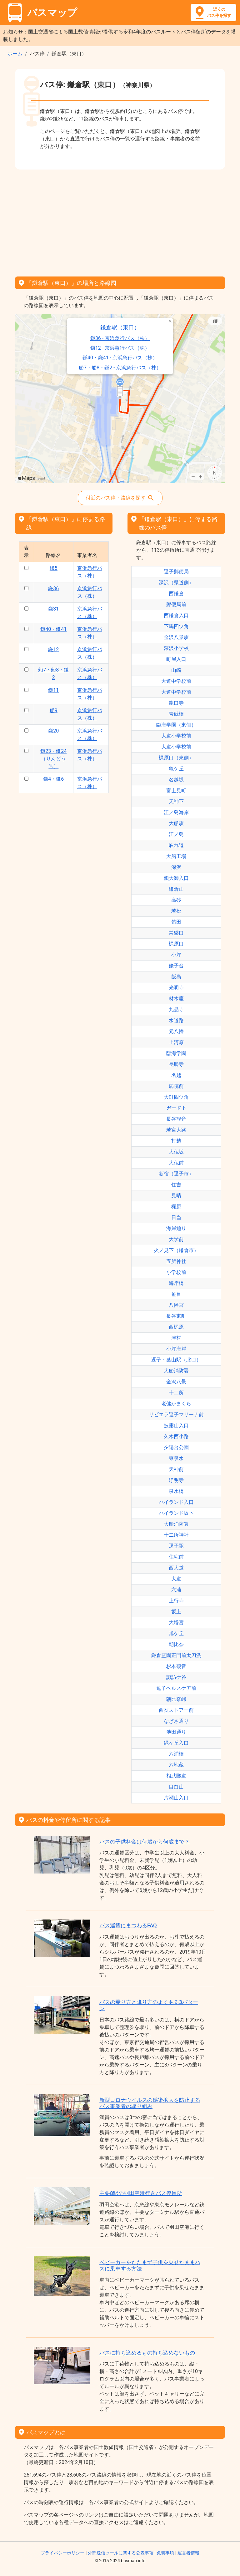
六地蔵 (176, 1765)
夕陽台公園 (176, 1447)
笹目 (176, 1294)
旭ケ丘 (176, 1633)
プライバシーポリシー (62, 2552)
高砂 (176, 900)
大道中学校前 (176, 681)
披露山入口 (176, 1425)
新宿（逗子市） (176, 1174)
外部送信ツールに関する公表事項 (120, 2552)
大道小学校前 (176, 736)
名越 (176, 1075)
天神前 (176, 1469)
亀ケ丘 (176, 769)
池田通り (176, 1732)
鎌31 (53, 609)
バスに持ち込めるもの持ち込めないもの (147, 2353)
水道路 (176, 1020)
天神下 (176, 801)
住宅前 (176, 1557)
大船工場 (176, 856)
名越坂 (176, 780)
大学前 (176, 1239)
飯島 (176, 977)
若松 (176, 911)
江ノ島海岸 (176, 812)
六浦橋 (176, 1754)
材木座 (176, 998)
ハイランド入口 (176, 1502)
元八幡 (176, 1031)
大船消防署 (176, 1371)
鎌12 (53, 649)
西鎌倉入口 (176, 615)
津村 (176, 1338)
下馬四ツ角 (176, 626)
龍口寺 (176, 703)
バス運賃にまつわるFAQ (128, 1925)
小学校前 (176, 1272)
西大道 (176, 1568)
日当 (176, 1217)
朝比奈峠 (176, 1699)
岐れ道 (176, 845)
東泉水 (176, 1458)
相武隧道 (176, 1776)
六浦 (176, 1590)
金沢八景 (176, 1382)
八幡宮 (176, 1305)
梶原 (176, 1206)
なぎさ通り (176, 1721)
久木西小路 (176, 1436)
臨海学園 (176, 1053)
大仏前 (176, 1163)
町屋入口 (176, 659)
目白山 (176, 1787)
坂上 (176, 1612)
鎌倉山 (176, 889)
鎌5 (54, 568)
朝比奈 (176, 1644)
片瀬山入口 (176, 1798)
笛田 (176, 922)
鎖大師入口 (176, 878)
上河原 (176, 1042)
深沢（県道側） (176, 583)
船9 (54, 710)
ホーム (15, 54)
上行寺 (176, 1601)
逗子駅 (176, 1546)
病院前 (176, 1086)
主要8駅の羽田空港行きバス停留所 (140, 2193)
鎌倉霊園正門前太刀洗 (176, 1655)
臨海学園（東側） (176, 725)
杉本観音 (176, 1666)
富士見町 (176, 791)
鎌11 (53, 690)
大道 (176, 1579)
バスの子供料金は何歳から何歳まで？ (144, 1841)
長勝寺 (176, 1064)
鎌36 (53, 588)
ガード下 (176, 1108)
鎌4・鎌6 (53, 779)
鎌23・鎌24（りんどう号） (53, 758)
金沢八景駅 (176, 637)
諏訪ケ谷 (176, 1677)
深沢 (176, 867)
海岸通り (176, 1228)
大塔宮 (176, 1622)
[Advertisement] (120, 221)
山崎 (176, 670)
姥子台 (176, 966)
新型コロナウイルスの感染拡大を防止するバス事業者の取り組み (149, 2103)
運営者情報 (188, 2552)
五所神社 (176, 1261)
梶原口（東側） (176, 758)
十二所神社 (176, 1535)
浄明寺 (176, 1480)
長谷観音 (176, 1119)
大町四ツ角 (176, 1097)
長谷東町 (176, 1316)
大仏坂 (176, 1152)
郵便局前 (176, 604)
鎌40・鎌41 (53, 629)
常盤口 (176, 933)
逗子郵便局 (176, 572)
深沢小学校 (176, 648)
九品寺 (176, 1009)
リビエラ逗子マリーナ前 (176, 1414)
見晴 (176, 1196)
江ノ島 (176, 834)
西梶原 (176, 1327)
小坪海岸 (176, 1349)
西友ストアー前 (176, 1710)
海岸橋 (176, 1283)
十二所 (176, 1393)
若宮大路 (176, 1130)
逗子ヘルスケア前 (176, 1688)
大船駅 (176, 823)
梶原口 (176, 944)
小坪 (176, 955)
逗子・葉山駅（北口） (176, 1360)
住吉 (176, 1185)
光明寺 (176, 988)
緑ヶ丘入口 (176, 1743)
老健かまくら (176, 1404)
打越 (176, 1141)
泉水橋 (176, 1491)
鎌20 (53, 731)
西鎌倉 (176, 593)
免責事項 (165, 2552)
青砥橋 (176, 714)
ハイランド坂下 (176, 1513)
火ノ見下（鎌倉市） (176, 1250)
